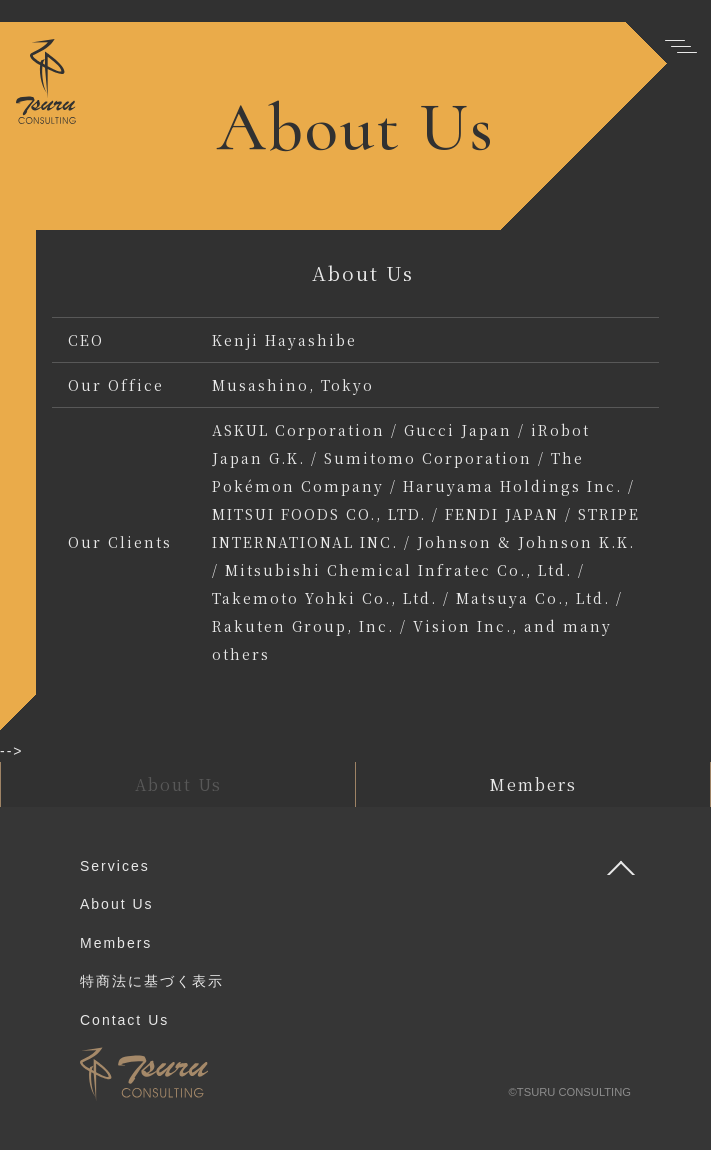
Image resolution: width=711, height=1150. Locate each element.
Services (115, 866)
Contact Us (124, 1020)
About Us (117, 904)
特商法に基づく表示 (152, 981)
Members (116, 943)
